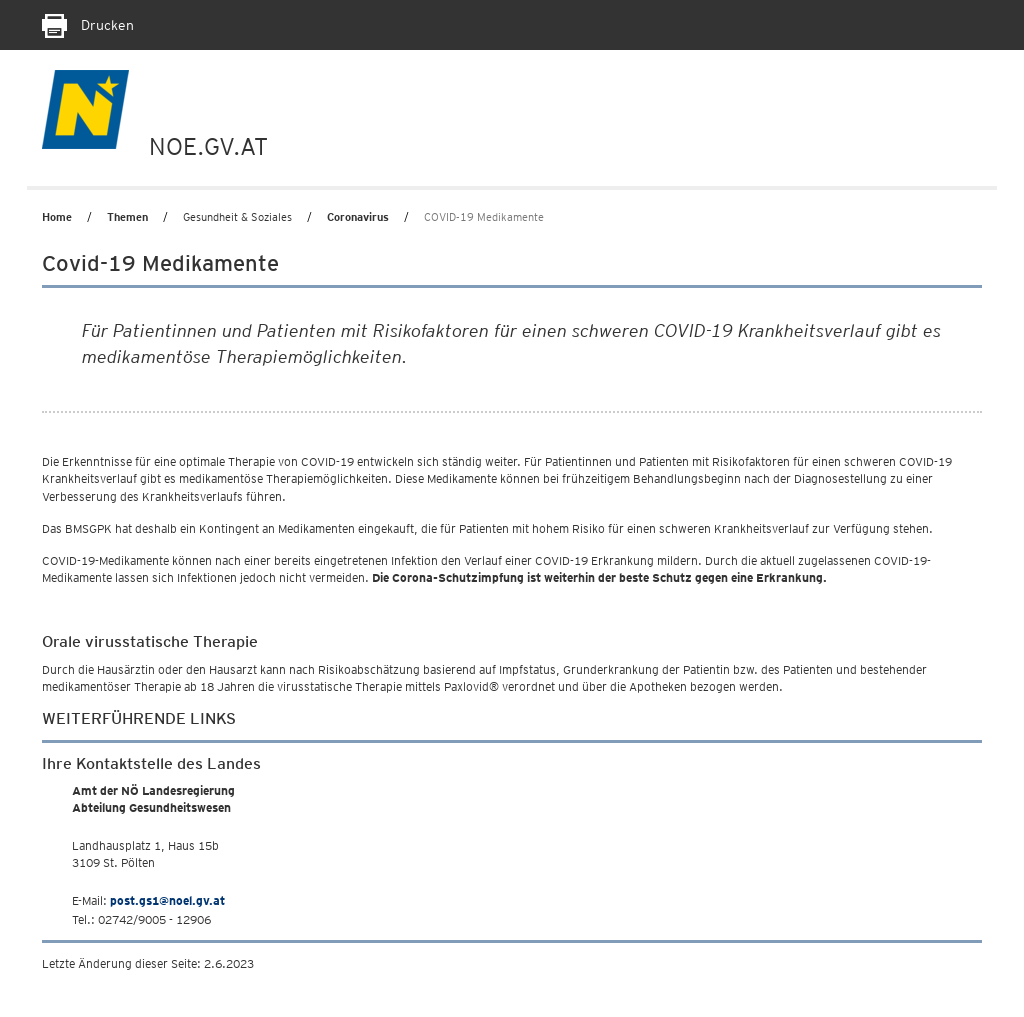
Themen (127, 217)
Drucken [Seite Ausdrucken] (88, 25)
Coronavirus (358, 217)
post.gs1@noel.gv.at (167, 900)
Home (57, 217)
